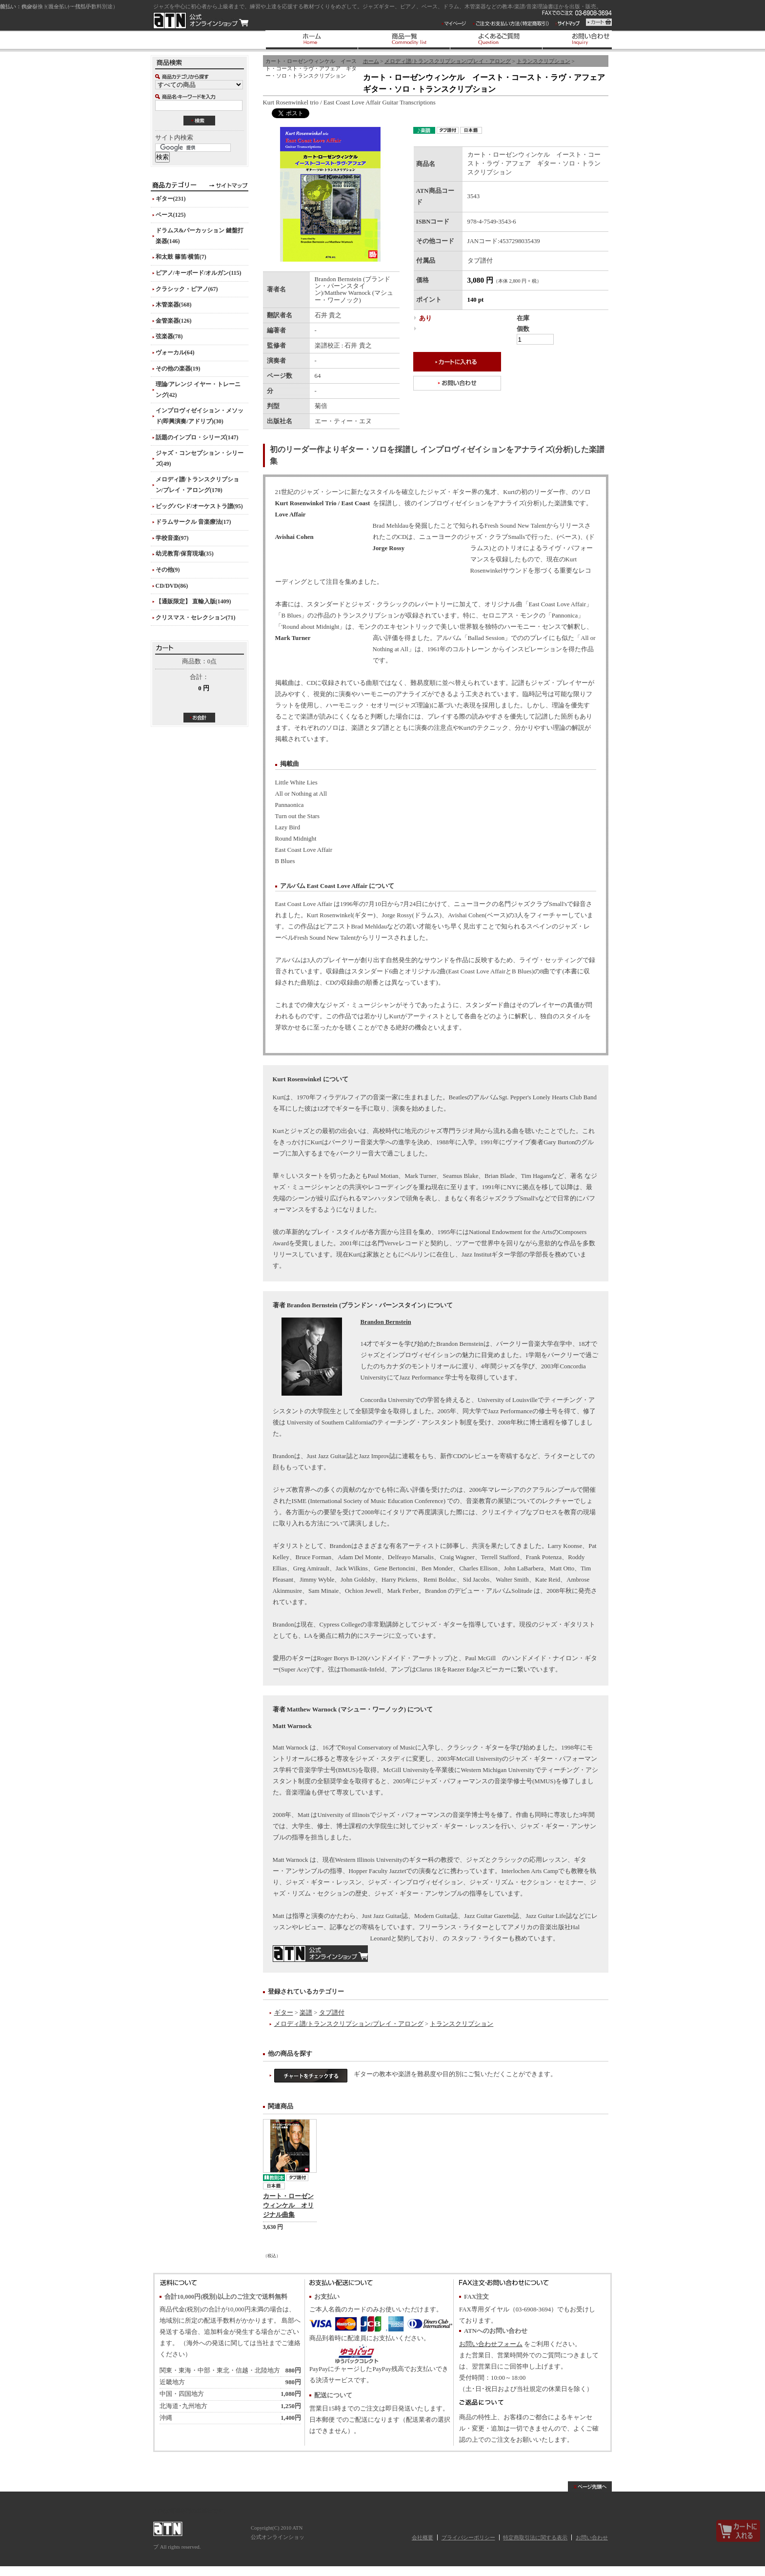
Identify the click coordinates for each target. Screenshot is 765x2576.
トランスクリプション (543, 61)
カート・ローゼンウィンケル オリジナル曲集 (288, 2205)
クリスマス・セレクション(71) (196, 617)
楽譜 (306, 2012)
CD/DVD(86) (172, 585)
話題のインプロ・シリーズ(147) (197, 437)
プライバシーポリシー (468, 2537)
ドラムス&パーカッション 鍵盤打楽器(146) (200, 236)
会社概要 (422, 2537)
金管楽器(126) (174, 320)
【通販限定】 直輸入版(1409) (193, 601)
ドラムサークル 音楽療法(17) (193, 521)
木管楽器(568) (174, 304)
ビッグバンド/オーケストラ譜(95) (199, 506)
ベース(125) (171, 214)
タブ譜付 (331, 2012)
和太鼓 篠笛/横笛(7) (181, 256)
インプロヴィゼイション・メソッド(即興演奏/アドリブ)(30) (199, 416)
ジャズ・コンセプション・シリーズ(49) (199, 458)
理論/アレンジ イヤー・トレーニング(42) (198, 389)
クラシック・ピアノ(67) (187, 289)
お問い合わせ (592, 2537)
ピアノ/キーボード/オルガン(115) (199, 272)
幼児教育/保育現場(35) (185, 553)
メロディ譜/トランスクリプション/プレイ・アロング (447, 61)
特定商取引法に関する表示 (535, 2537)
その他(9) (168, 569)
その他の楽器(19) (178, 368)
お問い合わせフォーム (491, 2344)
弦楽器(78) (169, 336)
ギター (283, 2012)
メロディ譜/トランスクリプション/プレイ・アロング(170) (197, 485)
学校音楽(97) (172, 538)
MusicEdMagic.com (320, 1953)
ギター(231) (171, 198)
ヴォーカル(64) (175, 352)
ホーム (371, 61)
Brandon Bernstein (386, 1322)
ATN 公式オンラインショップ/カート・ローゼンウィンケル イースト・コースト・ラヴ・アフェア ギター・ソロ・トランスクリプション (200, 20)
